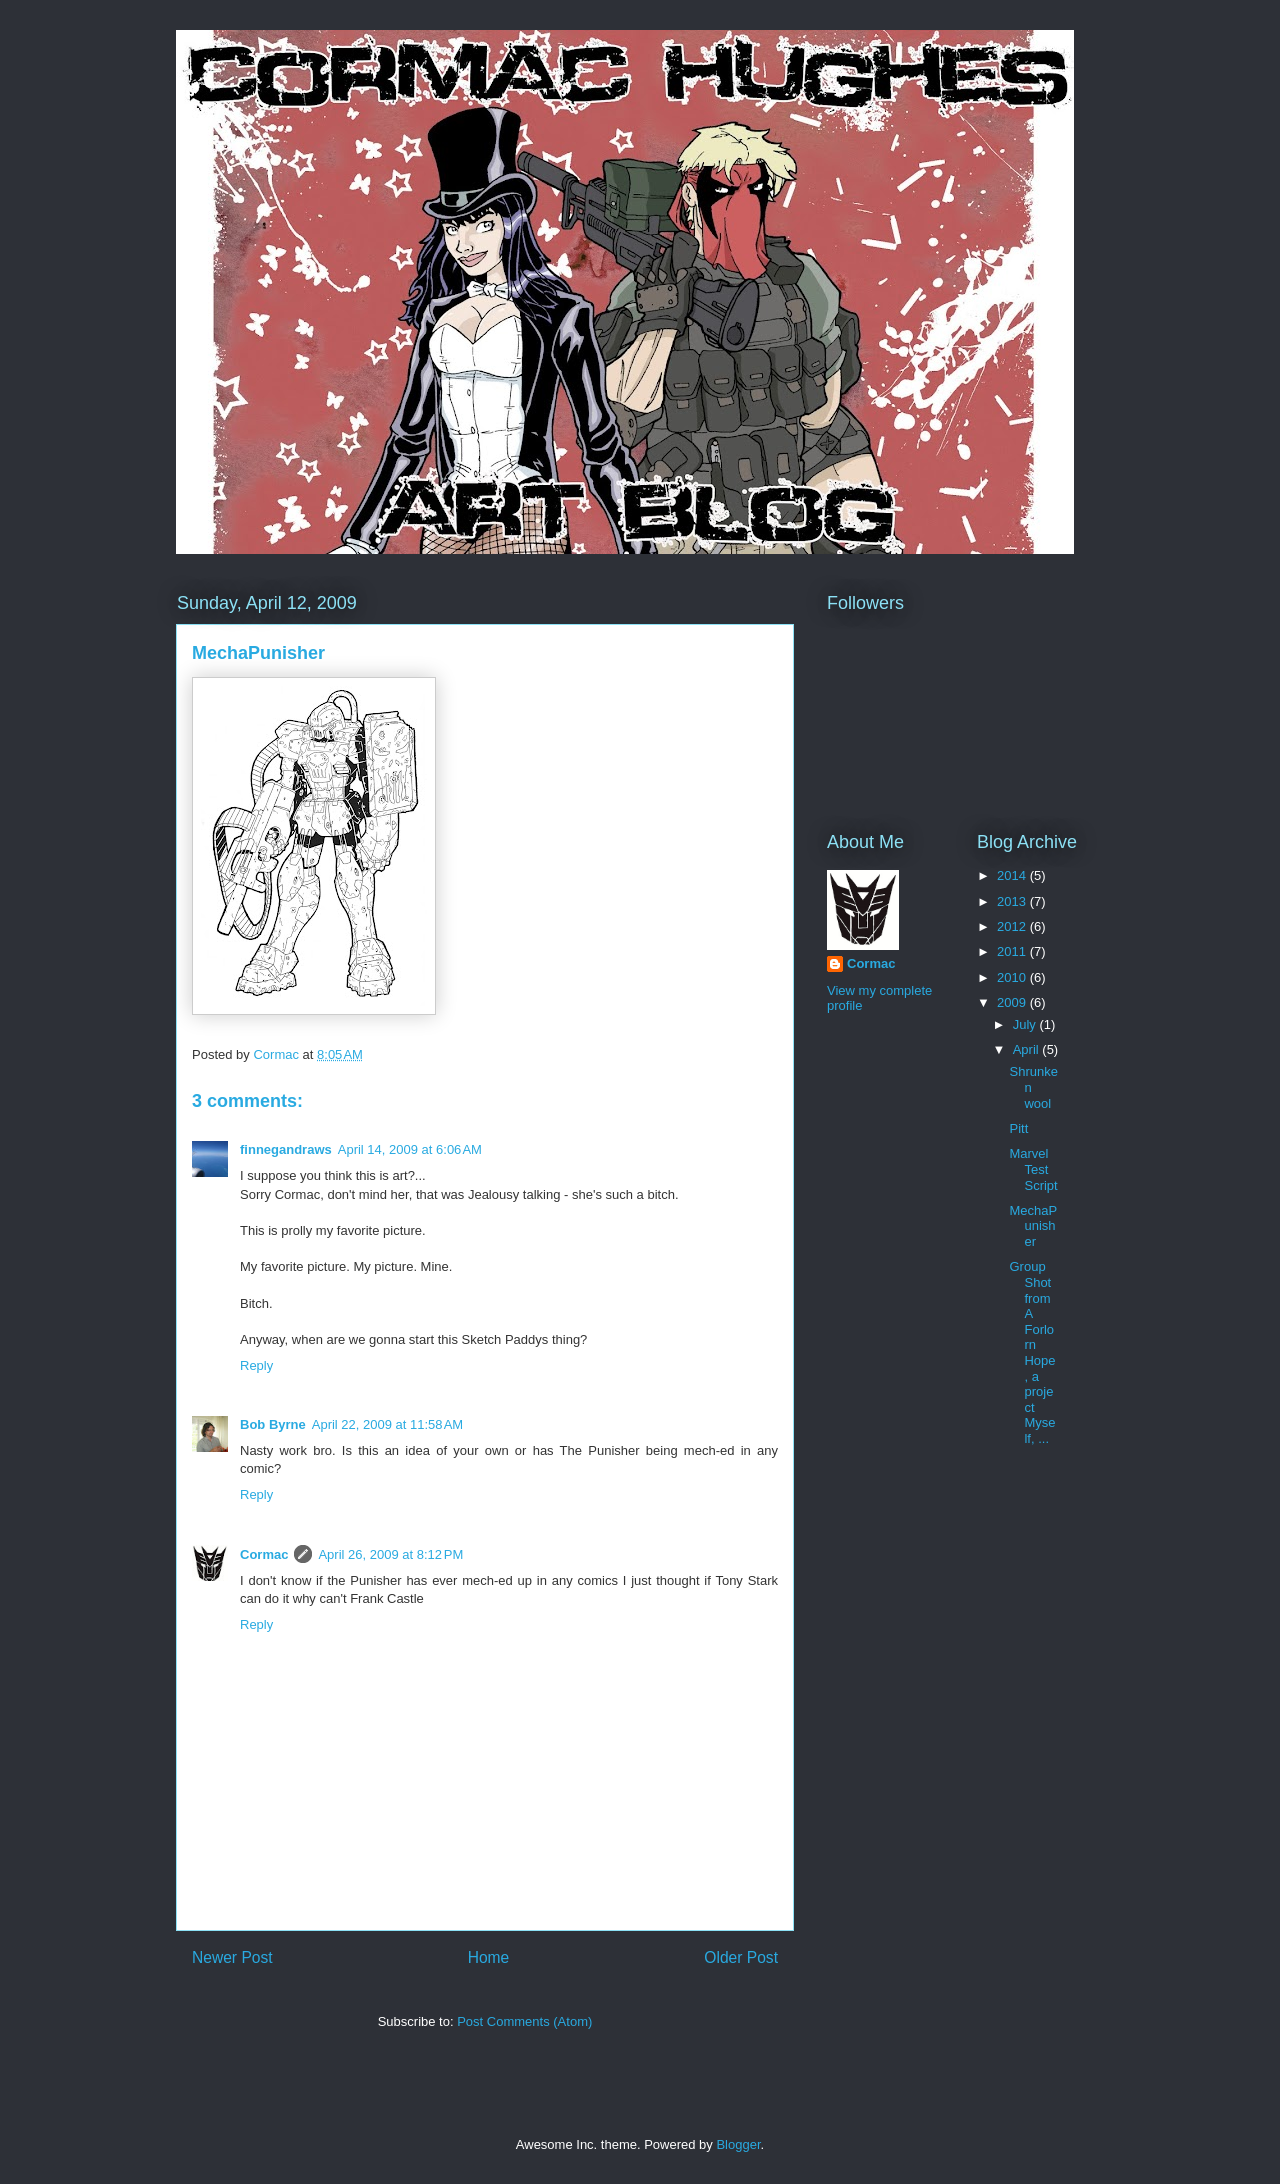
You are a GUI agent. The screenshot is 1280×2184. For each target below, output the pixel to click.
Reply (256, 1365)
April (1028, 1049)
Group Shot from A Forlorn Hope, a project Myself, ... (1032, 1352)
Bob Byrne (273, 1424)
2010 (1013, 977)
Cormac (264, 1554)
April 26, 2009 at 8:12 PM (390, 1554)
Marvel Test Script (1033, 1169)
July (1026, 1024)
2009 (1013, 1002)
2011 (1013, 951)
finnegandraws (286, 1149)
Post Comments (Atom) (524, 2021)
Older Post (741, 1957)
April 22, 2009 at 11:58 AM (387, 1424)
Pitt (1018, 1128)
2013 (1013, 901)
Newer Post (232, 1957)
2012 (1013, 926)
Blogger (738, 2144)
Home (489, 1957)
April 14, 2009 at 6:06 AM (410, 1149)
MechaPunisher (1033, 1226)
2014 (1013, 875)
